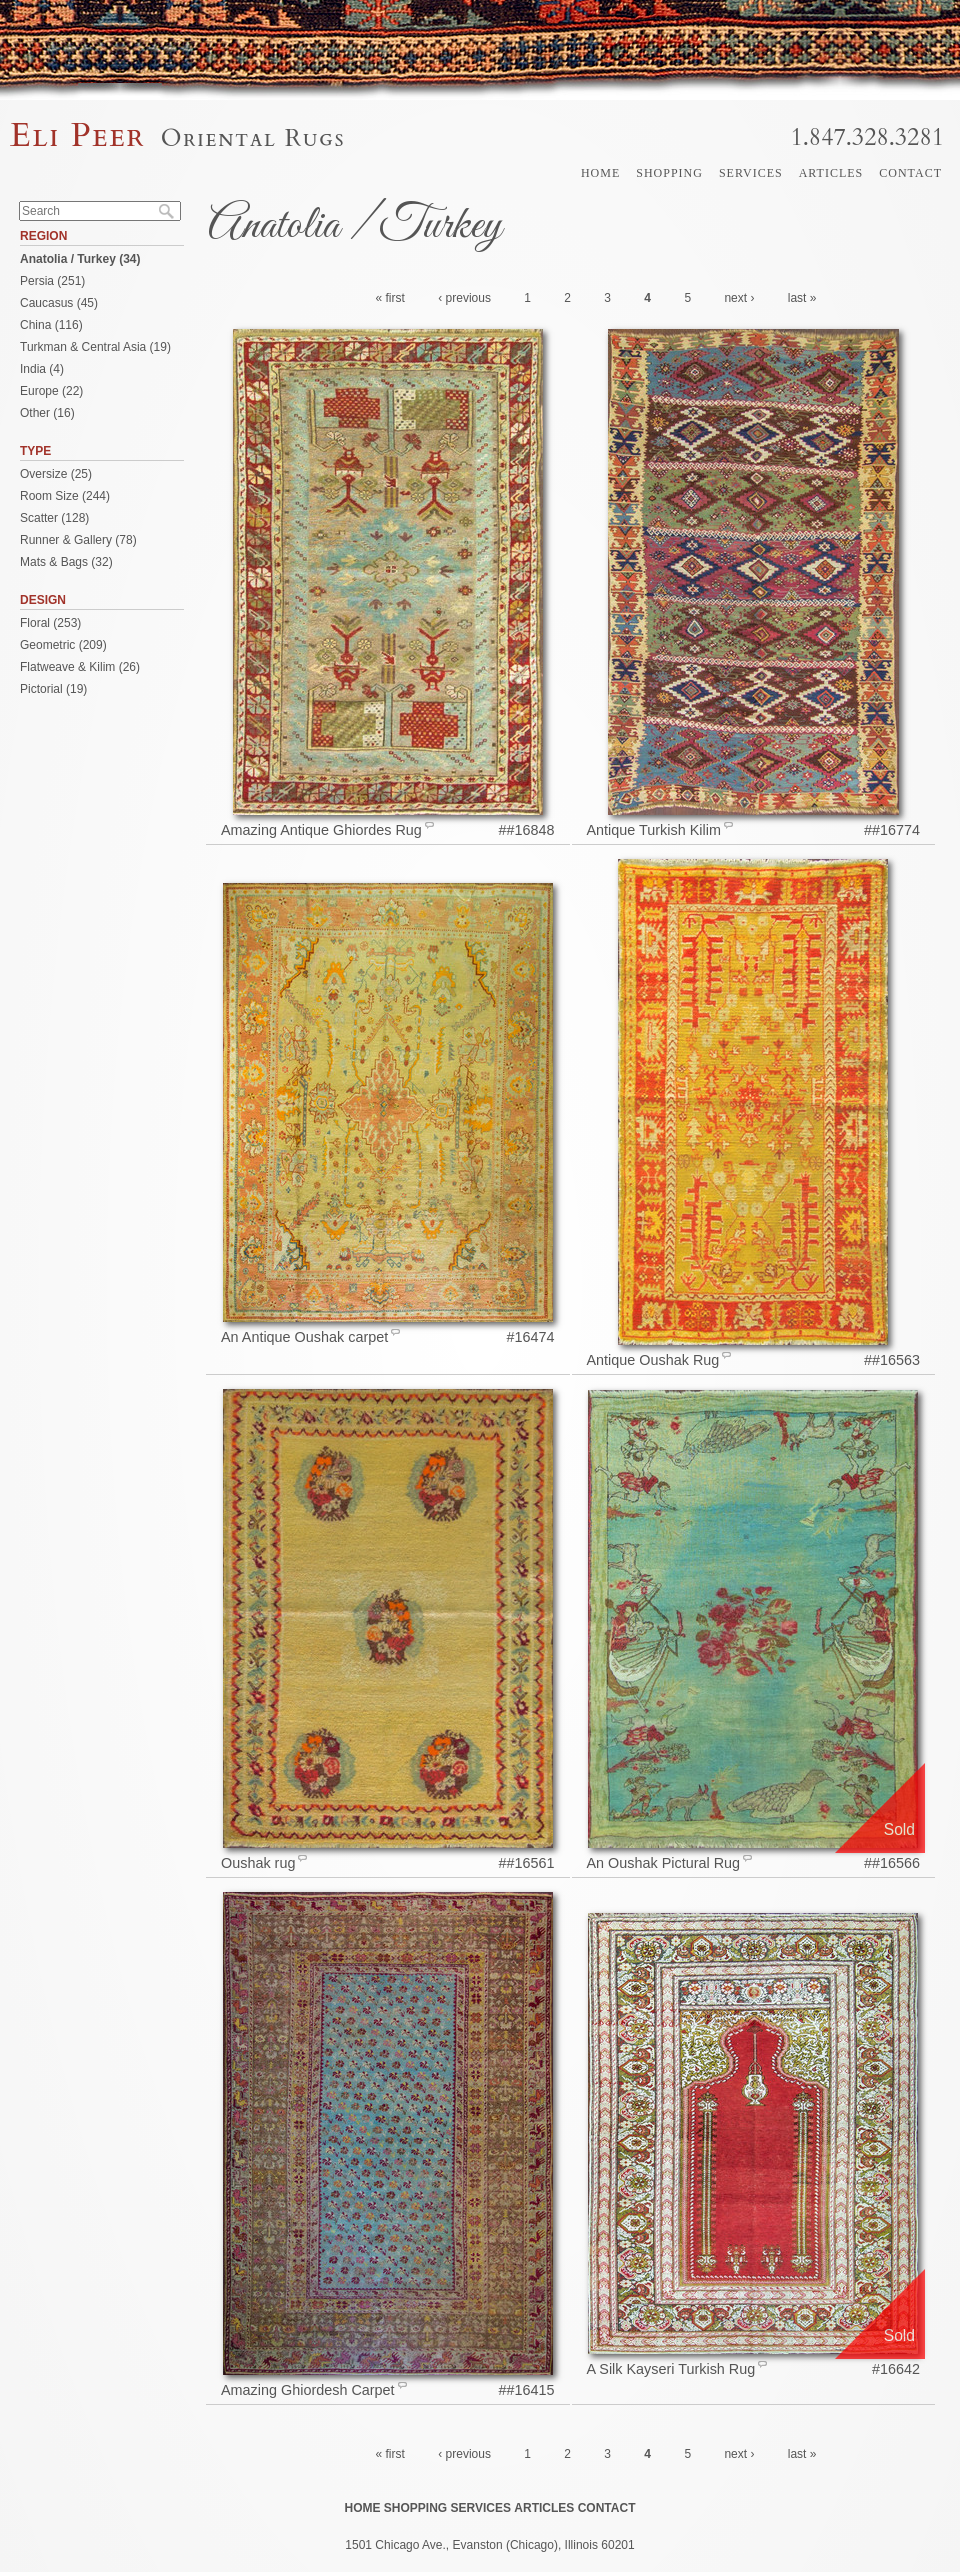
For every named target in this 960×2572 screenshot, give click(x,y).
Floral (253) (50, 623)
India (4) (42, 369)
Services (751, 173)
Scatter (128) (54, 518)
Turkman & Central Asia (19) (95, 347)
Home (600, 173)
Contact (910, 173)
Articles (831, 173)
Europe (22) (51, 391)
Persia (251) (52, 281)
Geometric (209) (63, 645)
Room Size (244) (65, 496)
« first (390, 298)
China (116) (51, 325)
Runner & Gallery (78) (78, 540)
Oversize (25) (56, 474)
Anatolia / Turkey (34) (80, 259)
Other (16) (47, 413)
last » (802, 298)
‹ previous (464, 298)
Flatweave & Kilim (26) (80, 667)
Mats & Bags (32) (66, 562)
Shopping (669, 173)
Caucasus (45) (59, 303)
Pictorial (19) (53, 689)
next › (739, 298)
